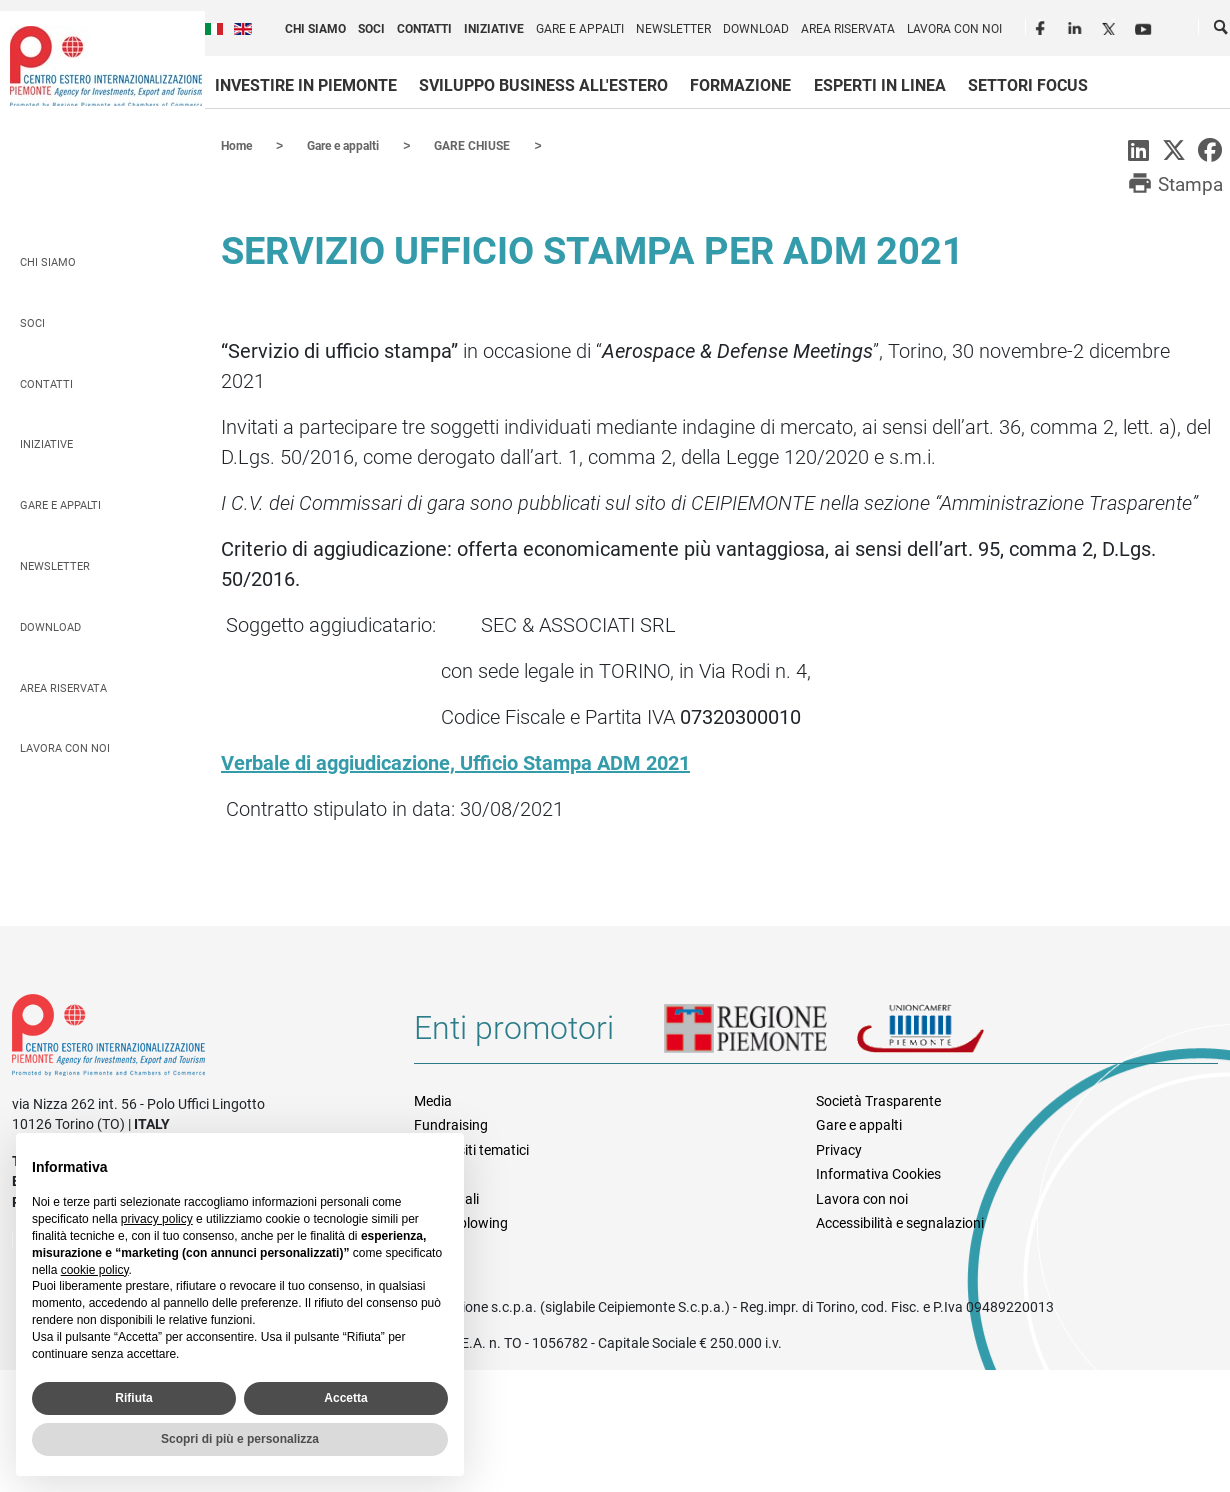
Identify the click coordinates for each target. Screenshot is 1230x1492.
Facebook (1043, 26)
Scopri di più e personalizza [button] (240, 1439)
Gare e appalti (580, 29)
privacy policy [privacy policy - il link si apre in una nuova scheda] (157, 1219)
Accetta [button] (345, 1398)
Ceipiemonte (106, 66)
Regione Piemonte (760, 1035)
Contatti (424, 29)
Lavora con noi (954, 29)
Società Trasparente (878, 1100)
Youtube (1145, 26)
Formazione (740, 85)
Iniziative (494, 29)
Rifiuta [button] (133, 1398)
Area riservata (848, 29)
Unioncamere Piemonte (948, 1035)
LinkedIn (1077, 26)
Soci (371, 29)
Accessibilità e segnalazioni (900, 1222)
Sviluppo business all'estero (543, 85)
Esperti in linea (880, 85)
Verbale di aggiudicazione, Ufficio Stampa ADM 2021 (455, 762)
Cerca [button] (1222, 31)
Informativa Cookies (878, 1173)
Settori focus (1028, 85)
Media (433, 1100)
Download (756, 29)
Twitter (1111, 26)
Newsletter (673, 29)
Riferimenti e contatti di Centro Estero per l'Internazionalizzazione (193, 1038)
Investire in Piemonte (306, 85)
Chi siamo (315, 29)
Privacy (839, 1149)
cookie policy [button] (95, 1270)
